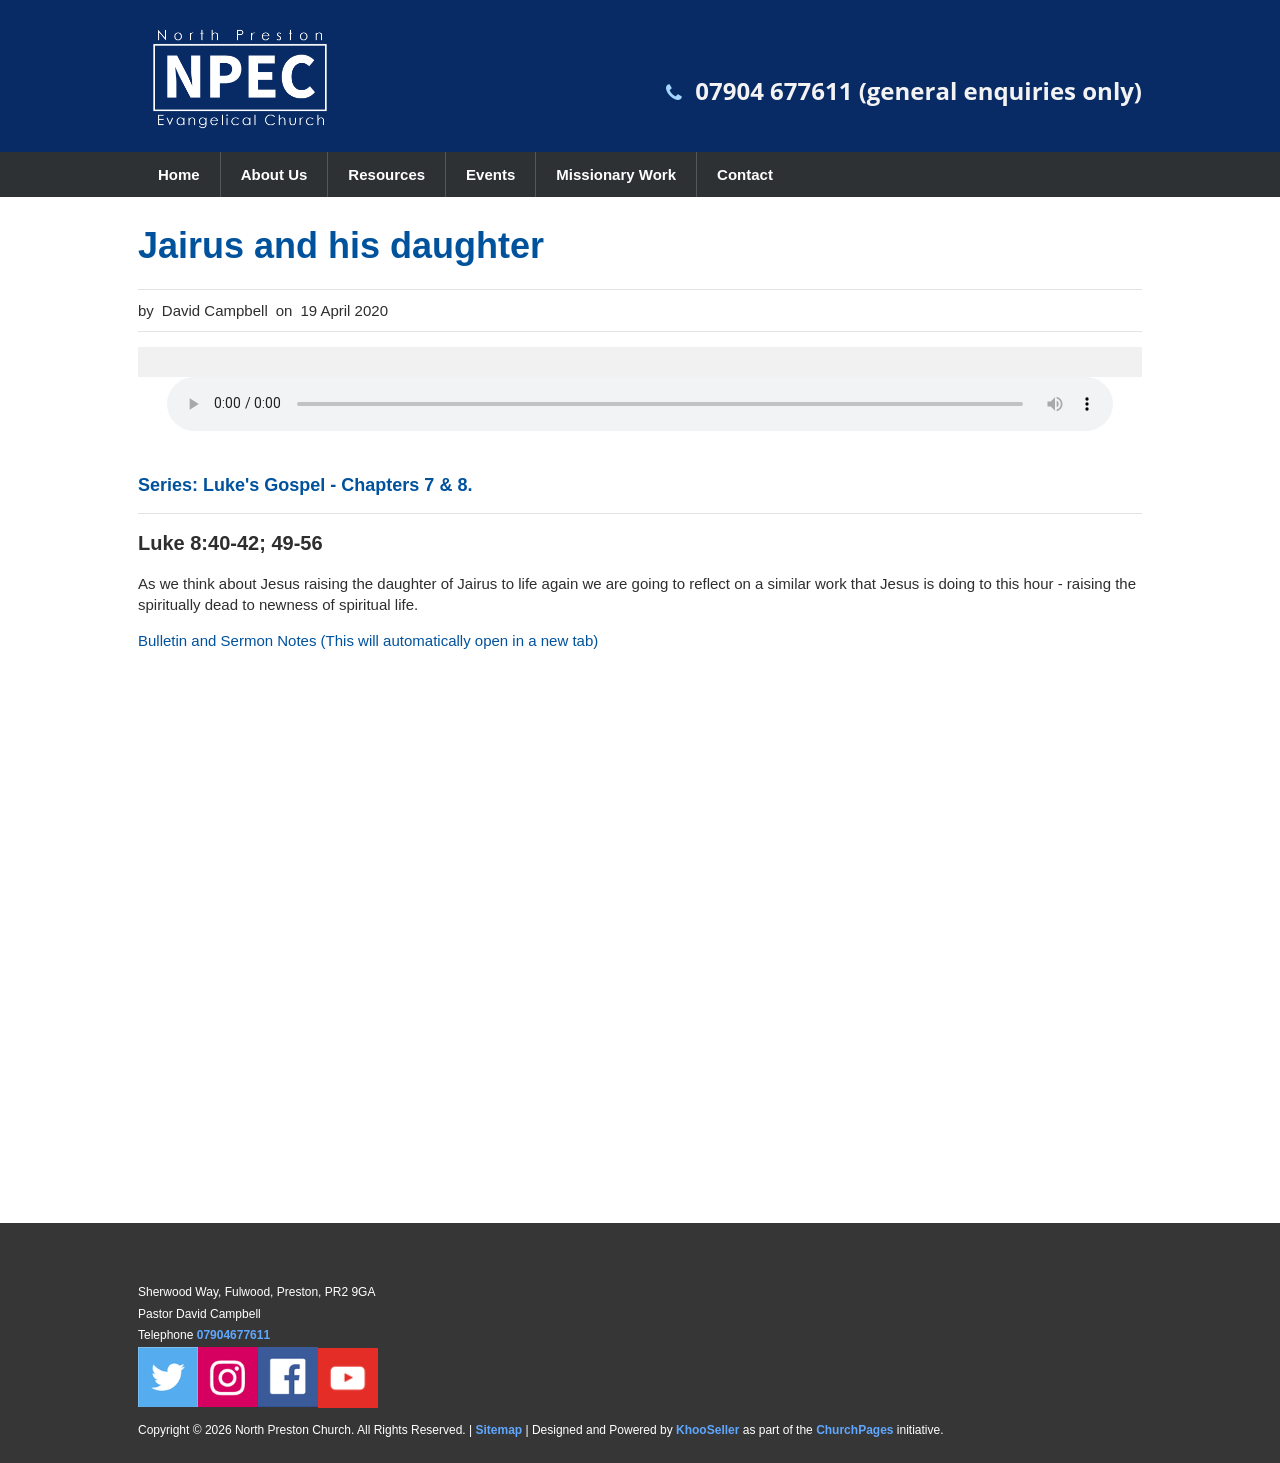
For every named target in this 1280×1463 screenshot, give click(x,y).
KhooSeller (707, 1430)
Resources (386, 174)
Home (179, 174)
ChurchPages (854, 1430)
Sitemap (498, 1430)
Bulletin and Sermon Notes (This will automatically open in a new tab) (368, 640)
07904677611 (235, 1335)
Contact (745, 174)
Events (490, 174)
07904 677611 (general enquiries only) (918, 90)
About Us (274, 174)
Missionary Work (616, 174)
